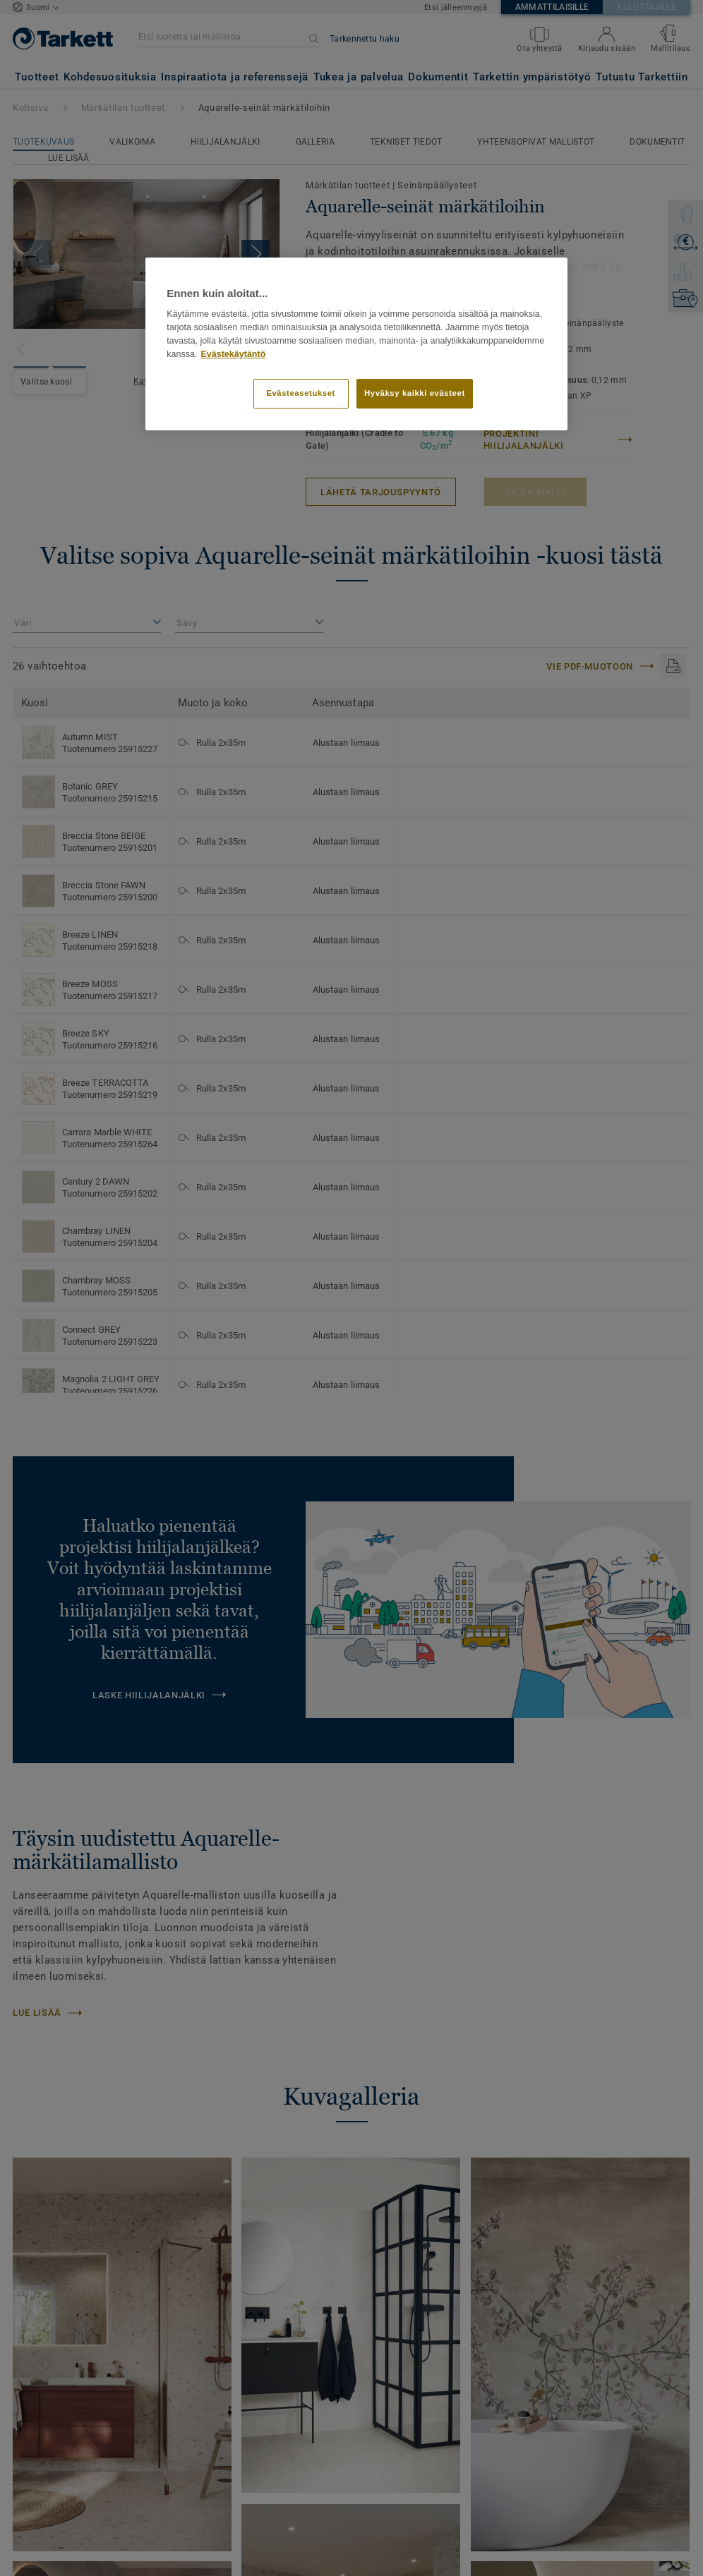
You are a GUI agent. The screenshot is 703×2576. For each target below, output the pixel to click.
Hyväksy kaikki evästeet (414, 393)
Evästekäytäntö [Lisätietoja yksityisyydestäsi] (232, 354)
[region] (356, 344)
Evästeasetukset (300, 393)
